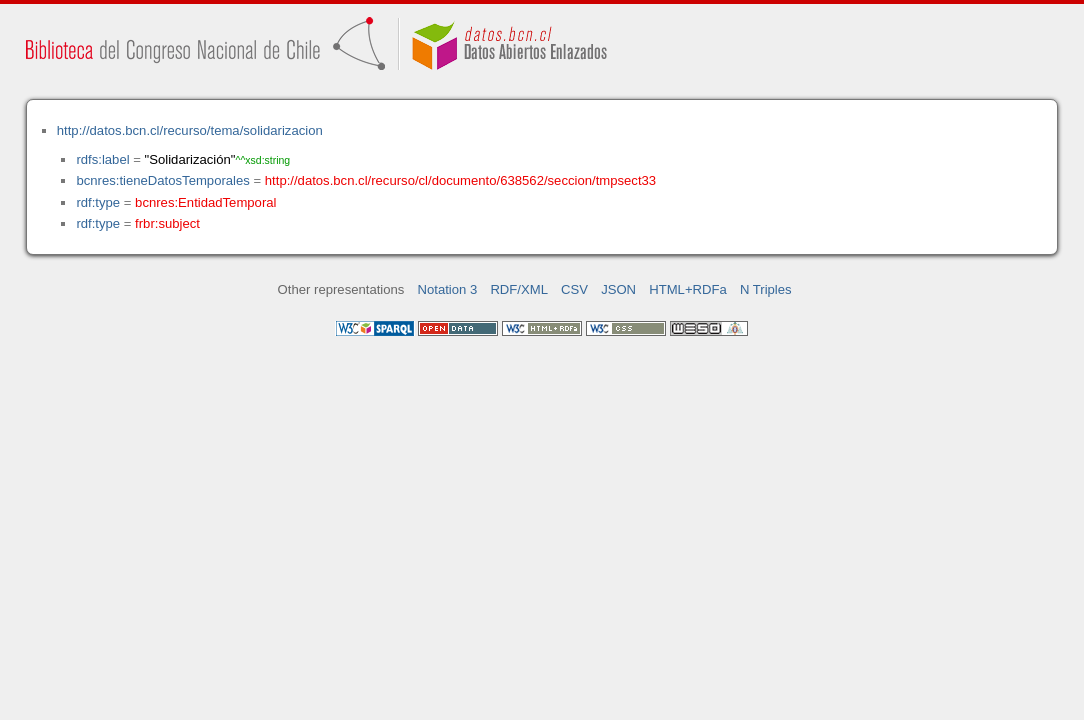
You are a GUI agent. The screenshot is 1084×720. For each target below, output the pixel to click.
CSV (574, 289)
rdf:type (98, 202)
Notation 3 (448, 289)
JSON (618, 289)
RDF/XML (519, 289)
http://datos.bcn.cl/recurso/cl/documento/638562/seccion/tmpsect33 (460, 180)
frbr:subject (167, 223)
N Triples (766, 289)
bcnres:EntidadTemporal (205, 202)
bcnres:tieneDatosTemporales (162, 180)
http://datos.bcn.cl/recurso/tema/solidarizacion (190, 130)
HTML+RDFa (688, 289)
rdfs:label (102, 159)
